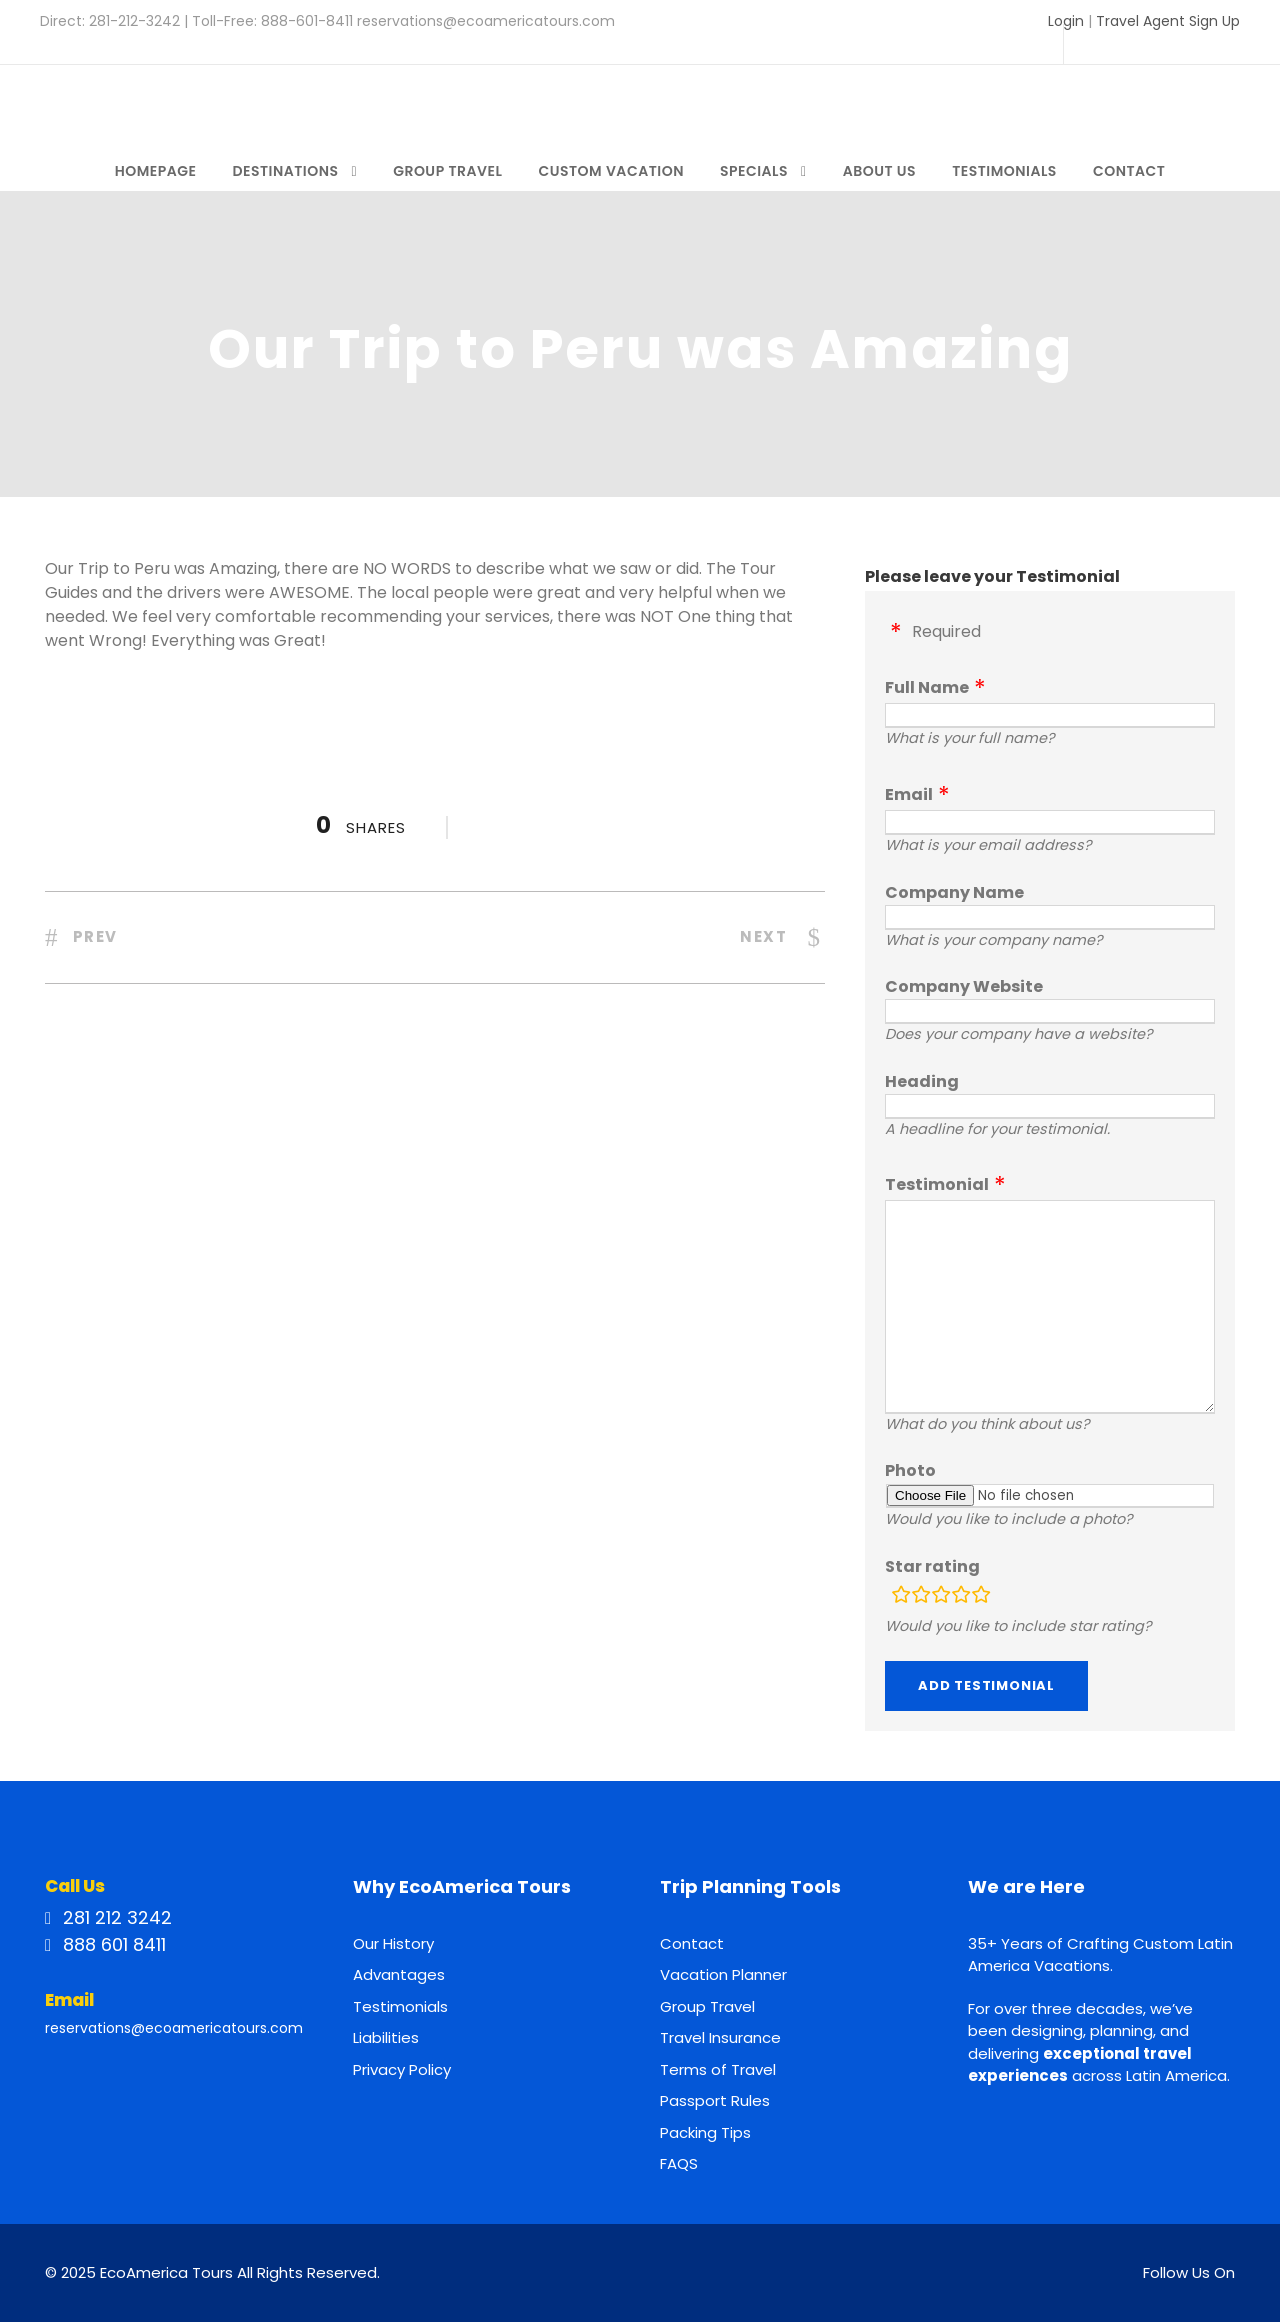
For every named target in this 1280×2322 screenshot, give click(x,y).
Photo (910, 1470)
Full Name (927, 687)
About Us (879, 171)
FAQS (679, 2163)
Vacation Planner (723, 1974)
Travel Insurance (720, 2037)
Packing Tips (705, 2132)
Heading (922, 1081)
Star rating (932, 1566)
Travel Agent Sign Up (1168, 21)
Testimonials (1004, 171)
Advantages (399, 1974)
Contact (1129, 171)
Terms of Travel (718, 2069)
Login (1066, 21)
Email (909, 794)
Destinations (285, 171)
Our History (393, 1943)
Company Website (964, 986)
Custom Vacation (611, 171)
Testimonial (937, 1184)
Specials (754, 171)
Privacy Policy (402, 2069)
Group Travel (447, 171)
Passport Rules (715, 2100)
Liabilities (386, 2037)
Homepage (156, 171)
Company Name (954, 892)
